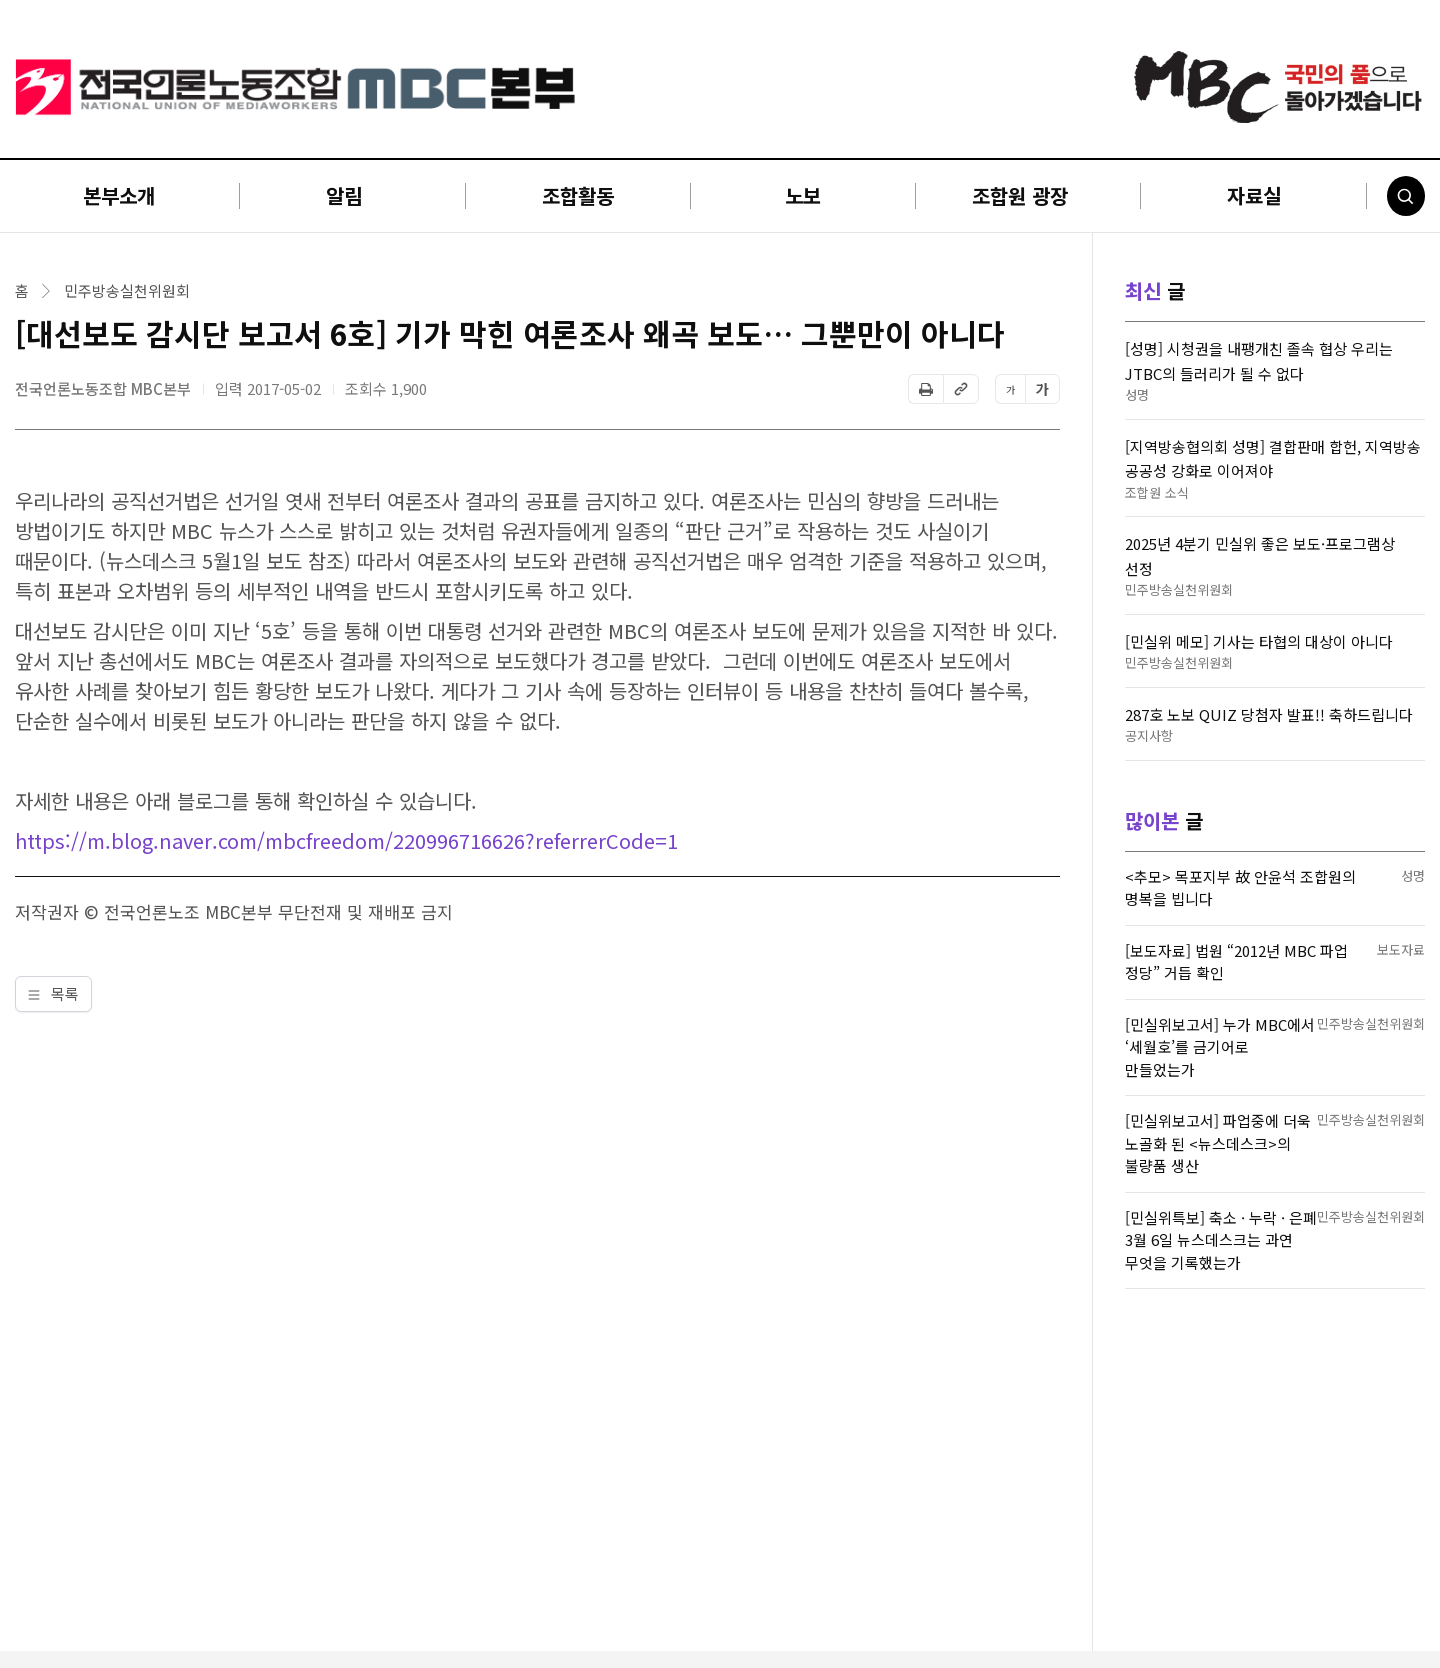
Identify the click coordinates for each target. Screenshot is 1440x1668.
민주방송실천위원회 (127, 291)
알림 (344, 195)
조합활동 (578, 195)
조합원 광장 (1020, 195)
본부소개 (119, 195)
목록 (53, 993)
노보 (803, 195)
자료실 (1254, 195)
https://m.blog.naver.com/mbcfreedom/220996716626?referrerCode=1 (346, 840)
